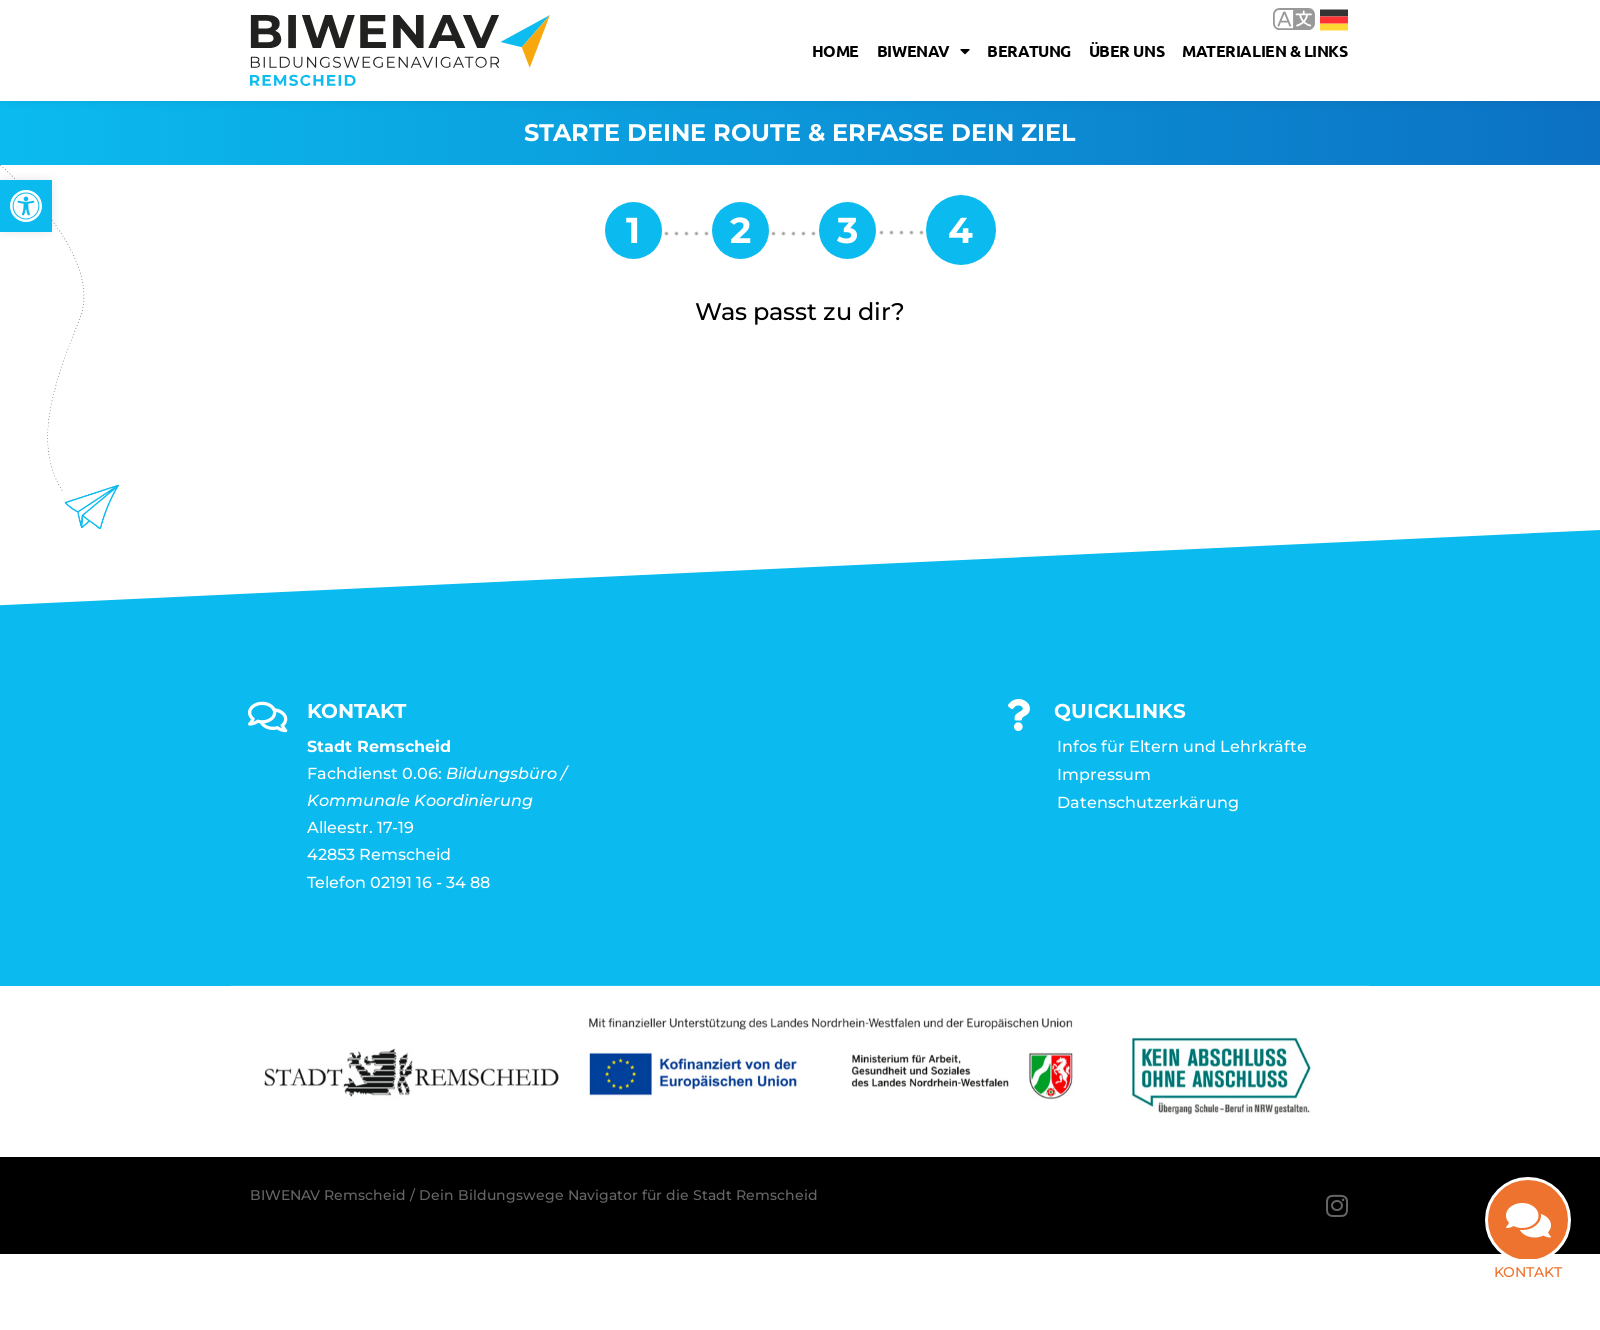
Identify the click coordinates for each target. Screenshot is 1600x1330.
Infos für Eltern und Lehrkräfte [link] (1182, 746)
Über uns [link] (1126, 50)
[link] (26, 206)
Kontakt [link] (1528, 1272)
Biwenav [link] (923, 51)
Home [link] (835, 50)
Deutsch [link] (1334, 20)
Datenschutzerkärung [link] (1148, 802)
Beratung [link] (1028, 50)
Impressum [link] (1104, 774)
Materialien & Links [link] (1264, 50)
